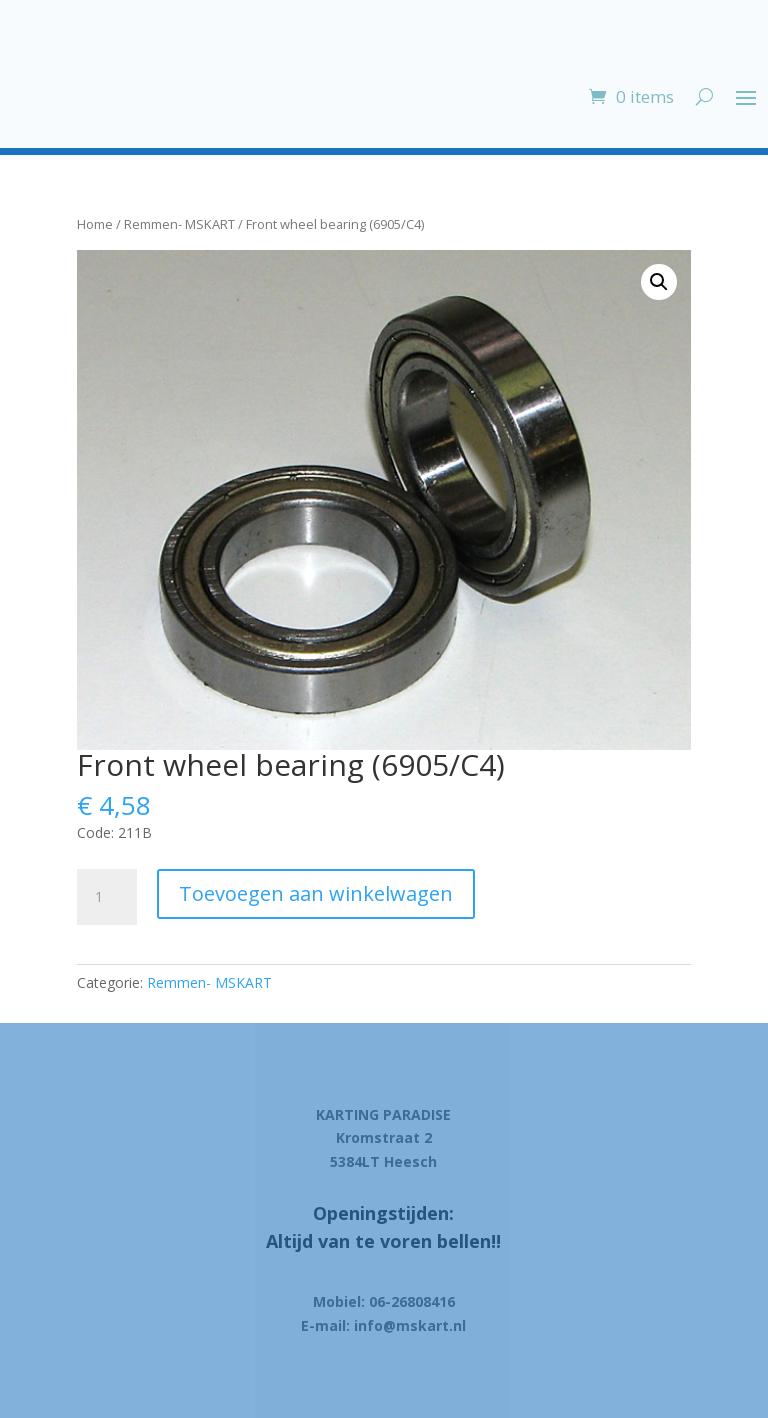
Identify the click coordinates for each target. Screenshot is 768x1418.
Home (95, 224)
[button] (659, 282)
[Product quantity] (107, 897)
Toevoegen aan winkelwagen (316, 893)
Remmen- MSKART (179, 224)
